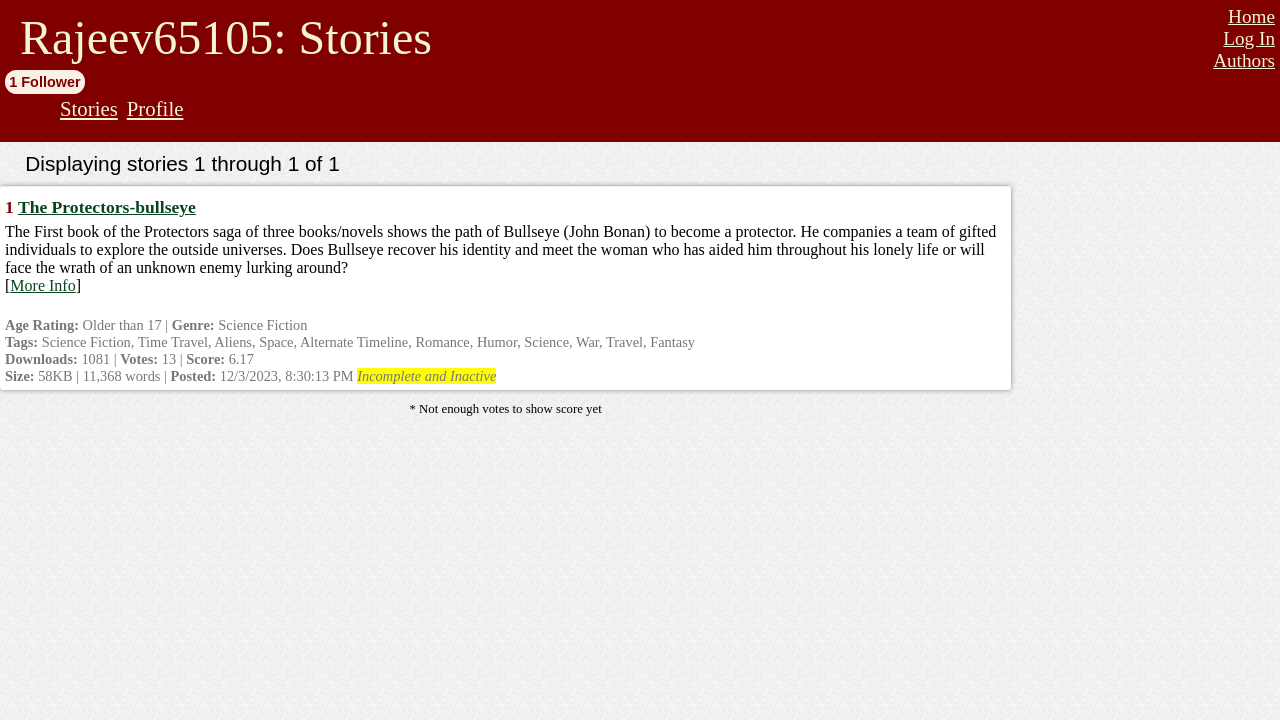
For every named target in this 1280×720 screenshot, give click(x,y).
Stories (89, 108)
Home (1251, 16)
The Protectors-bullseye (107, 207)
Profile (155, 108)
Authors (1244, 60)
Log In (1249, 38)
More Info (42, 285)
